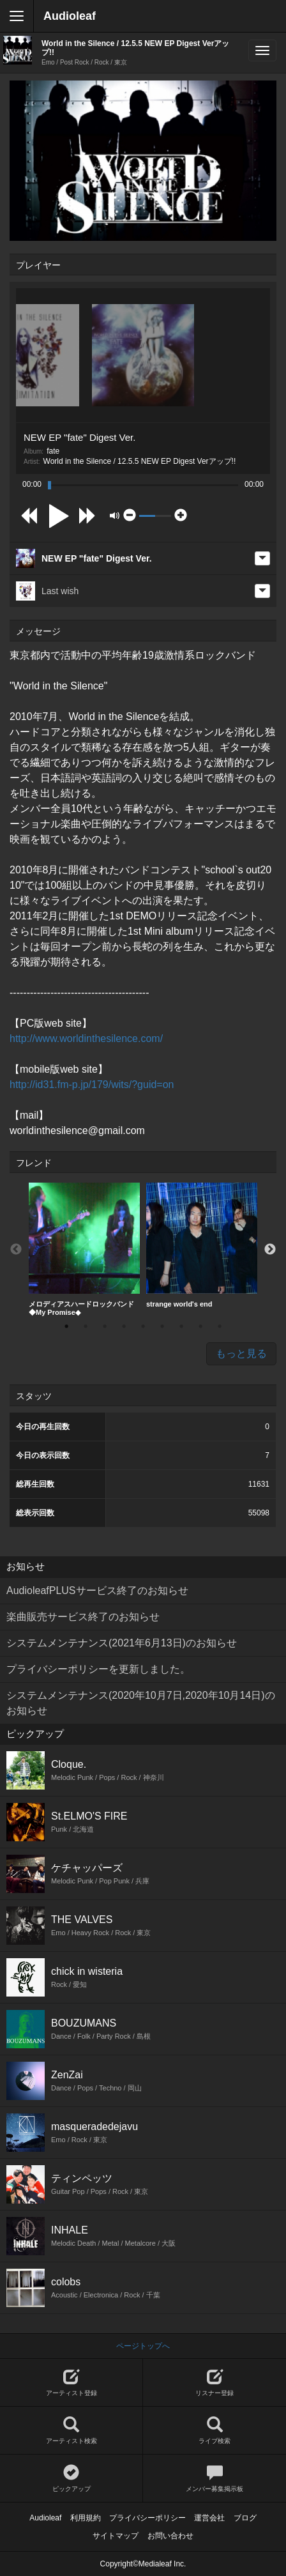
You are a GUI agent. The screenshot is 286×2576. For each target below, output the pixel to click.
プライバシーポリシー (147, 2517)
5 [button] (143, 1326)
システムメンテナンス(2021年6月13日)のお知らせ (121, 1642)
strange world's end (201, 1245)
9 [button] (219, 1326)
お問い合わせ (170, 2535)
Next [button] (270, 1249)
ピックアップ (71, 2478)
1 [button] (66, 1326)
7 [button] (181, 1326)
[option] (84, 1250)
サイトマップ (116, 2535)
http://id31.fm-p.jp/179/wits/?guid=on (92, 1084)
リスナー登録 (214, 2382)
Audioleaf (69, 16)
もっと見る (241, 1353)
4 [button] (123, 1326)
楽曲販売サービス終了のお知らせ (83, 1616)
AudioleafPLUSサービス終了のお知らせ (97, 1590)
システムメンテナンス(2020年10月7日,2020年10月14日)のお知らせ (140, 1703)
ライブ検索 (214, 2430)
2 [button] (85, 1326)
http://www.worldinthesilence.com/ (86, 1038)
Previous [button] (16, 1249)
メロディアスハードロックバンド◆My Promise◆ (84, 1249)
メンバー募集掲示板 (214, 2478)
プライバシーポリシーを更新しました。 (98, 1669)
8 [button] (200, 1326)
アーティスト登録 (71, 2382)
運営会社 (209, 2517)
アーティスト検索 (71, 2430)
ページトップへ (143, 2346)
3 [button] (104, 1326)
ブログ (245, 2517)
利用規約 (85, 2517)
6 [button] (162, 1326)
